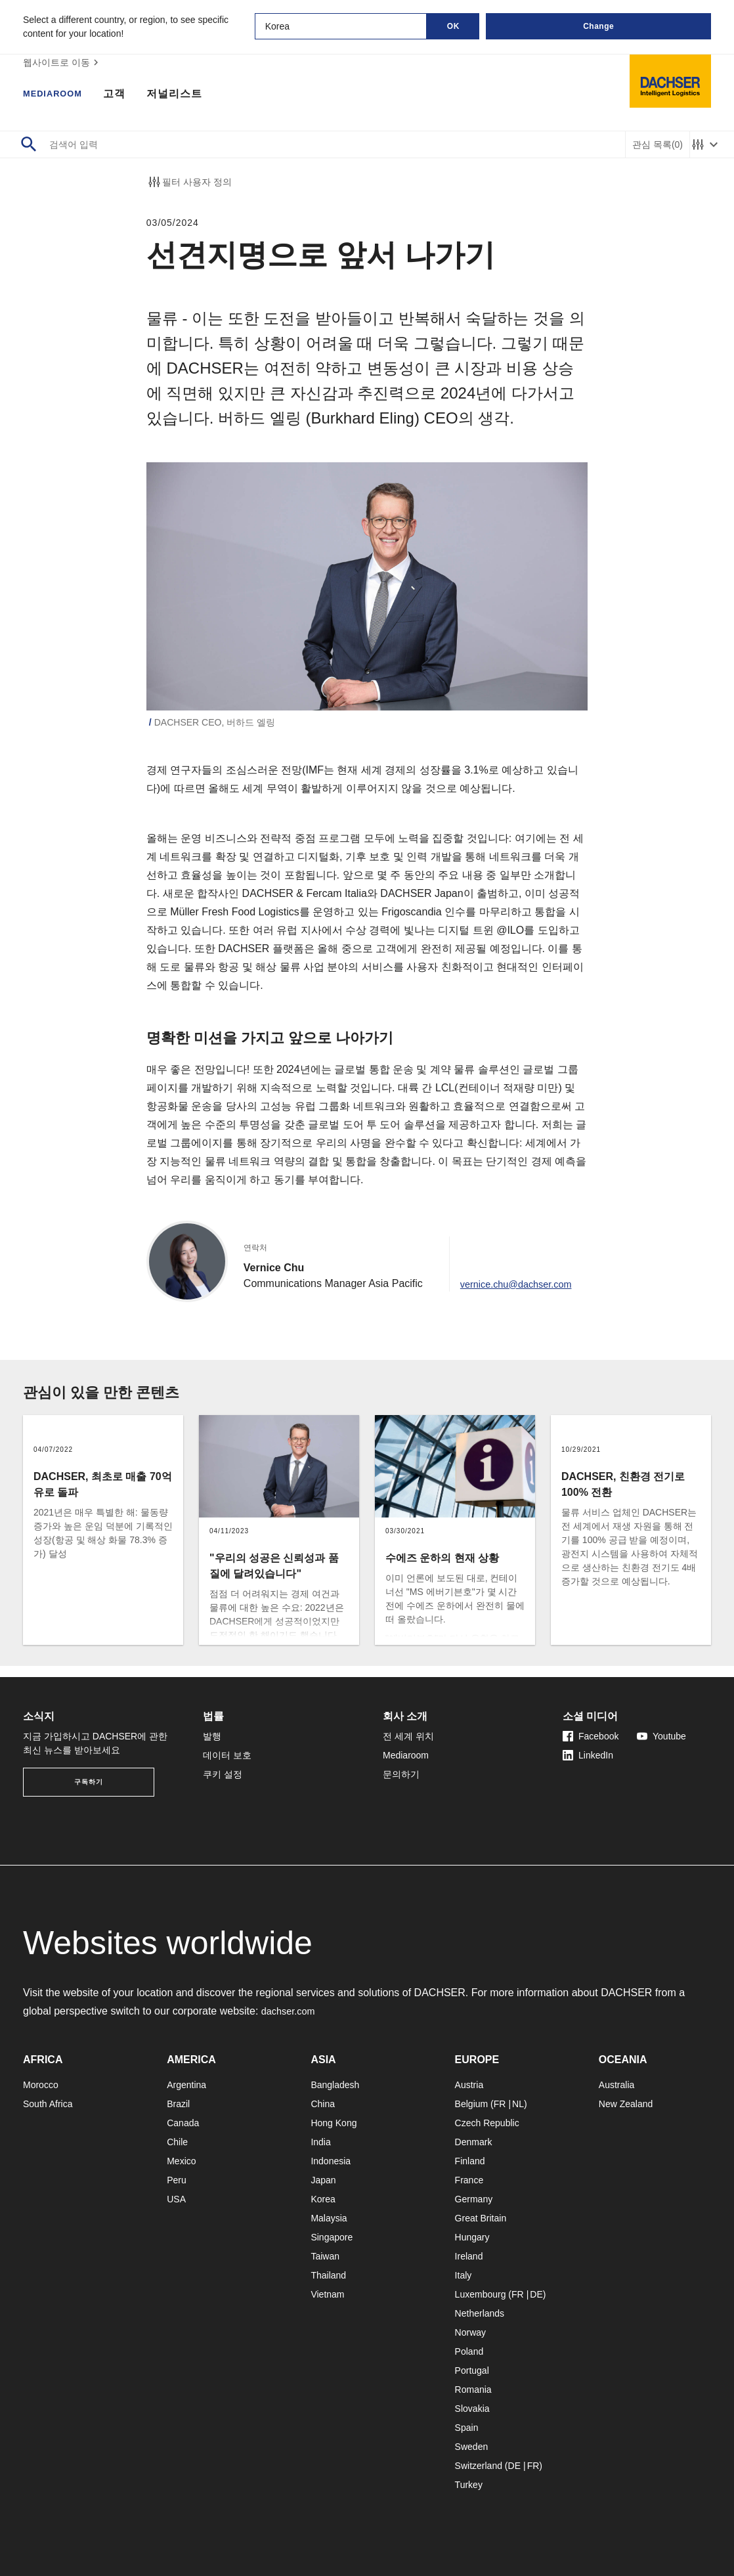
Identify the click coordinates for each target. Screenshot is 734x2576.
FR (500, 2104)
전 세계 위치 (408, 1736)
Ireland (469, 2256)
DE (536, 2294)
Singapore (332, 2237)
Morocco (40, 2085)
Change (598, 26)
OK (453, 26)
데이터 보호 (227, 1755)
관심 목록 (657, 145)
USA (176, 2199)
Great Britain (481, 2218)
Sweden (471, 2446)
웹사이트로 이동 (62, 62)
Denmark (473, 2142)
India (320, 2142)
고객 (127, 95)
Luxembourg (480, 2294)
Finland (470, 2161)
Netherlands (480, 2313)
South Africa (48, 2104)
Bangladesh (335, 2085)
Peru (176, 2180)
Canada (183, 2123)
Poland (469, 2351)
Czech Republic (487, 2123)
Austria (469, 2085)
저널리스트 (187, 95)
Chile (177, 2142)
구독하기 (88, 1781)
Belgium (471, 2104)
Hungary (472, 2237)
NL (518, 2104)
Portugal (472, 2370)
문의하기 (401, 1774)
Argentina (186, 2085)
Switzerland (478, 2465)
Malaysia (329, 2218)
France (469, 2180)
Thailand (328, 2275)
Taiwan (325, 2256)
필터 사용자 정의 (189, 182)
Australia (616, 2085)
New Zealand (626, 2104)
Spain (467, 2427)
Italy (463, 2275)
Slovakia (472, 2408)
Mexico (181, 2161)
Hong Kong (333, 2123)
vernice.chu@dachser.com (515, 1294)
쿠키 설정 (222, 1774)
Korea (323, 2199)
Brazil (178, 2104)
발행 (212, 1736)
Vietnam (327, 2294)
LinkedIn (588, 1755)
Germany (474, 2199)
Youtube (661, 1736)
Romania (473, 2389)
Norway (470, 2332)
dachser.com (291, 2011)
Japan (323, 2180)
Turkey (469, 2484)
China (323, 2104)
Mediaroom (59, 95)
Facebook (590, 1736)
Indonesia (331, 2161)
